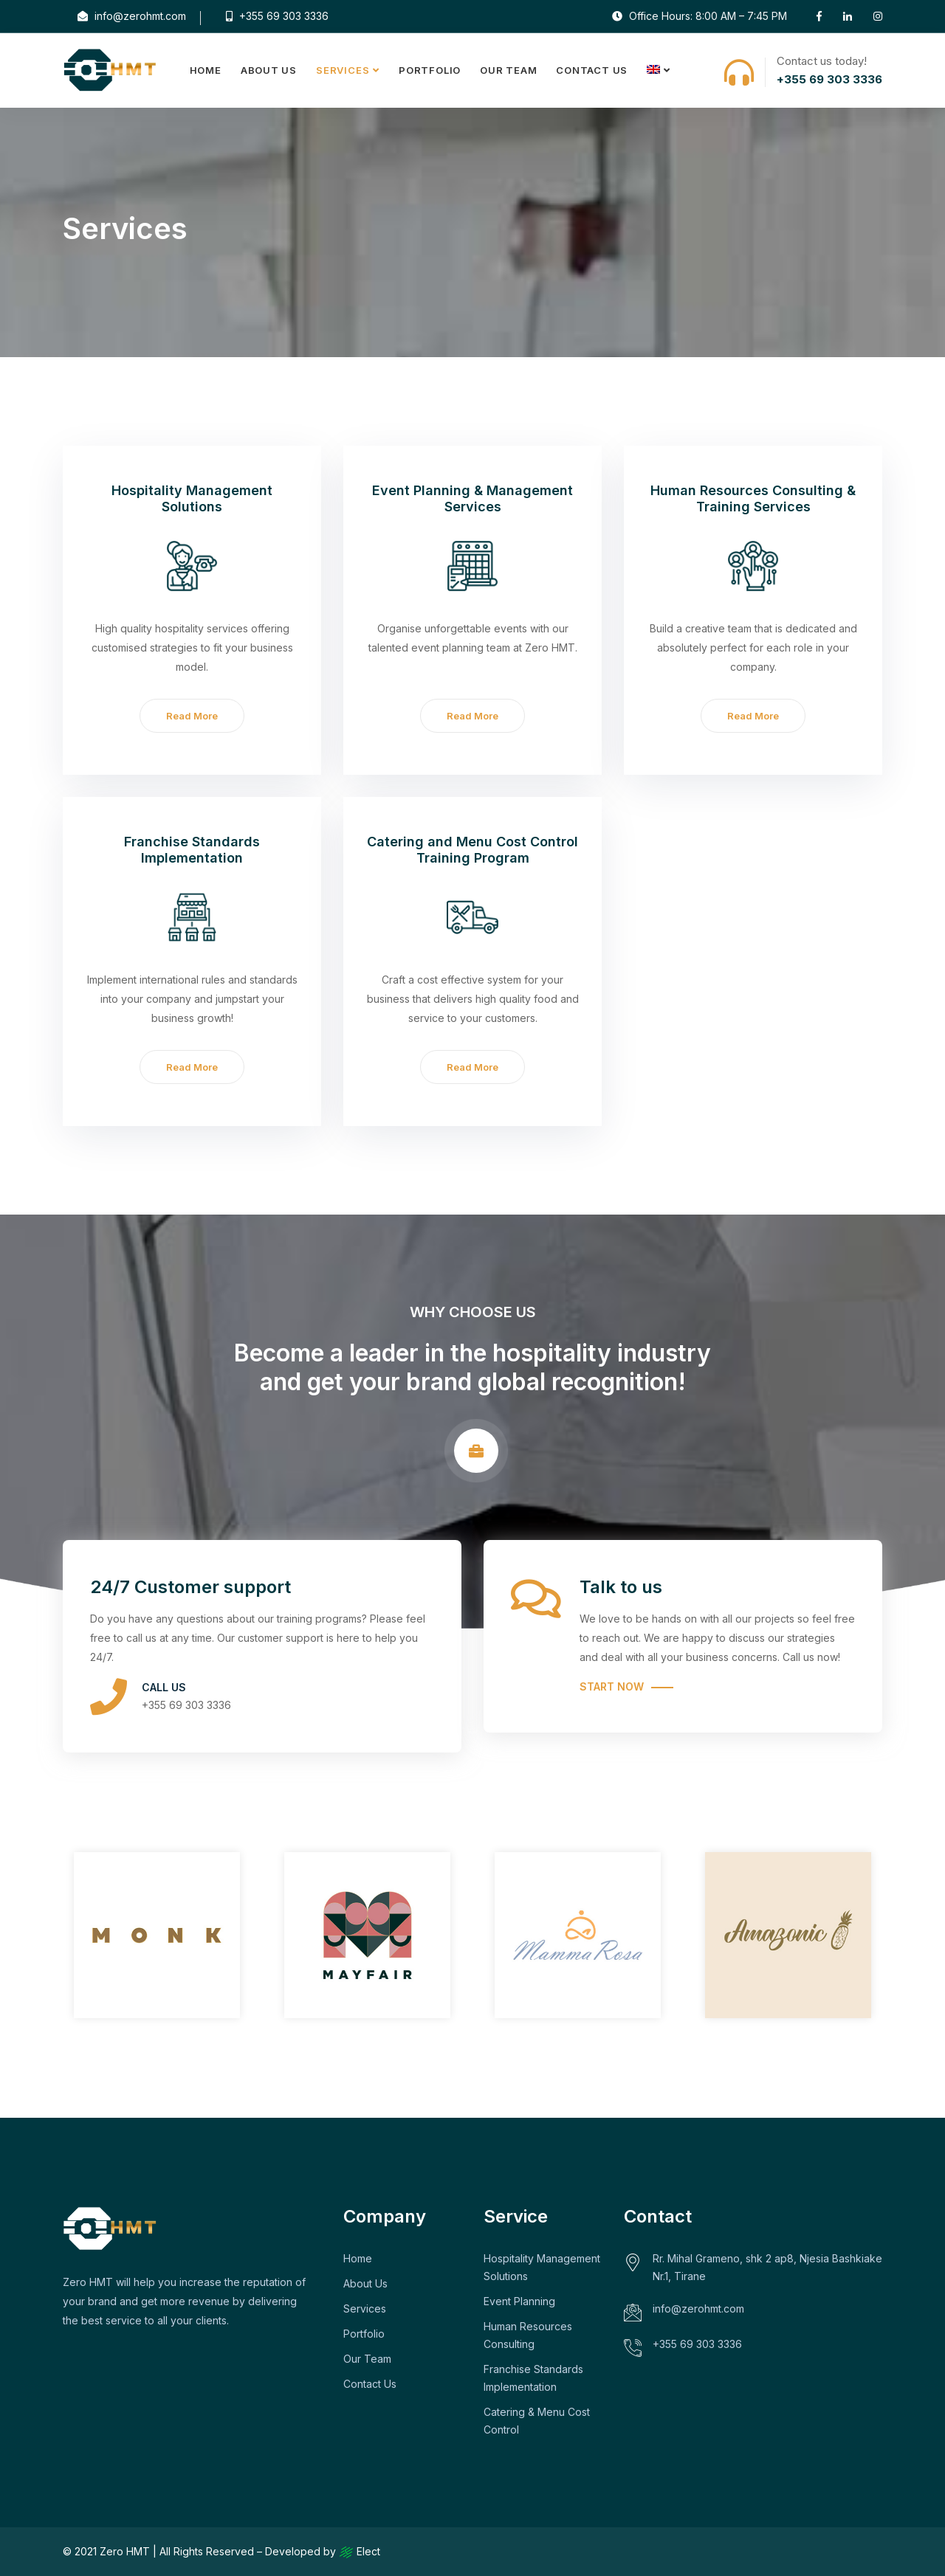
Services (342, 70)
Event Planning (519, 2301)
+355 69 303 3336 (277, 16)
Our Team (508, 70)
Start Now (612, 1686)
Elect (359, 2551)
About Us (269, 70)
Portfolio (430, 70)
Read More (192, 716)
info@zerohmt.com (132, 16)
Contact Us (592, 70)
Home (205, 70)
